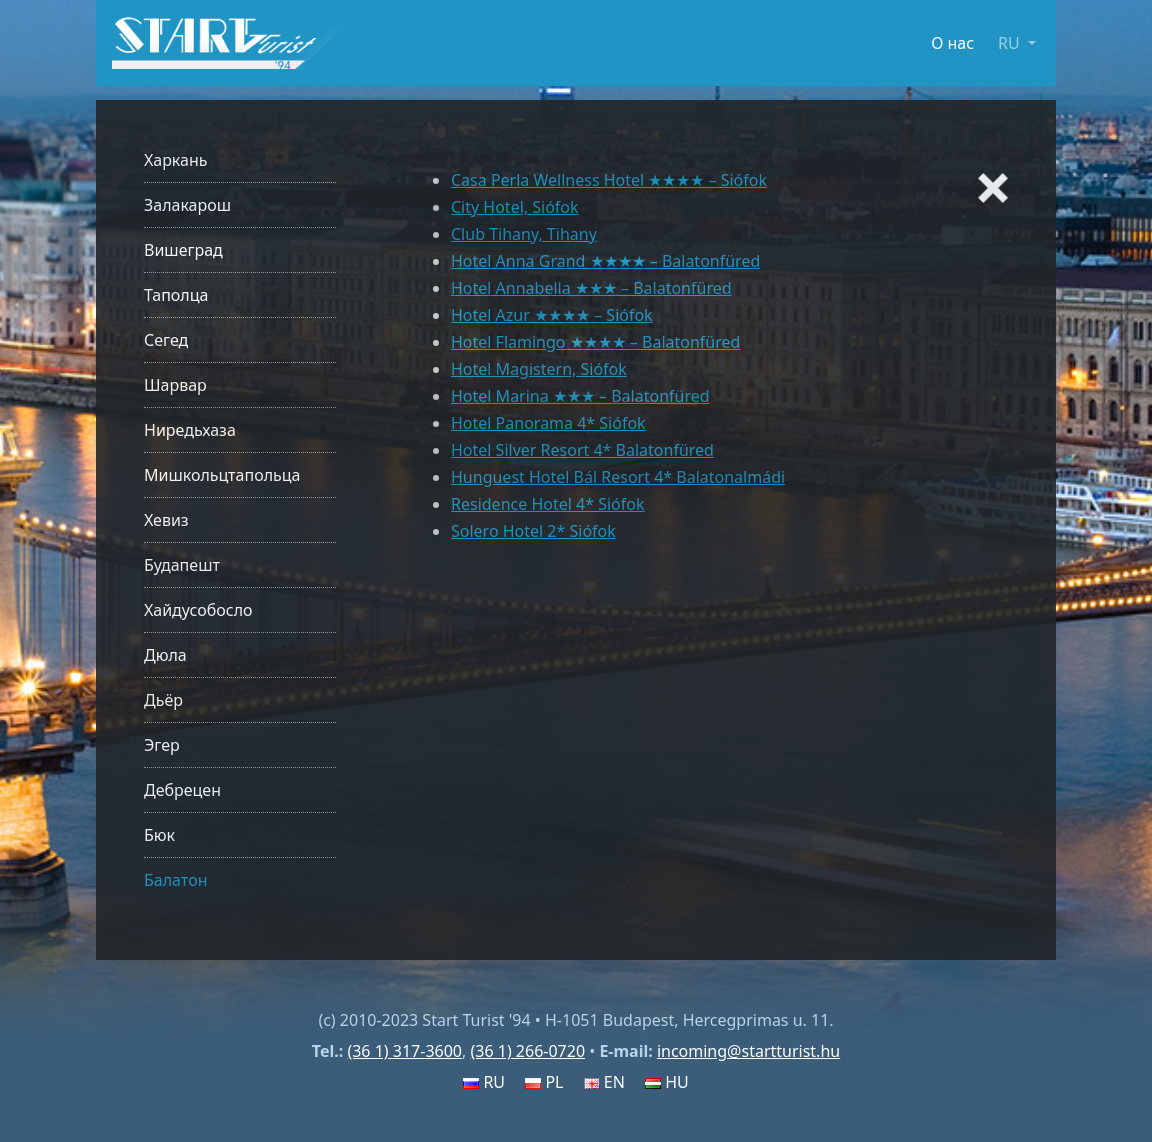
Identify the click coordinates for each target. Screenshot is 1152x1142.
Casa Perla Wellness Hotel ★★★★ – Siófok (609, 180)
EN (604, 1082)
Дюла (165, 655)
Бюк (159, 835)
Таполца (176, 295)
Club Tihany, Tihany (524, 234)
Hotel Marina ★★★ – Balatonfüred (580, 396)
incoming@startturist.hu (748, 1051)
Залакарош (187, 205)
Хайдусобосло (198, 610)
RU (484, 1082)
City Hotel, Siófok (515, 207)
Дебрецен (182, 790)
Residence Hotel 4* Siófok (547, 504)
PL (544, 1082)
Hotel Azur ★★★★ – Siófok (552, 315)
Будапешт (182, 565)
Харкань (176, 160)
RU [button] (1011, 43)
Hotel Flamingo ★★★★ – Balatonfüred (595, 342)
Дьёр (163, 700)
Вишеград (183, 250)
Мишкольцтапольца (222, 475)
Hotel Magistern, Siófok (539, 369)
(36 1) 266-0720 (527, 1051)
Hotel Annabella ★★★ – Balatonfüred (591, 288)
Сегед (166, 340)
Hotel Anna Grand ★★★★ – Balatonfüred (605, 261)
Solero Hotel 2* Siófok (533, 531)
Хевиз (166, 520)
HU (667, 1082)
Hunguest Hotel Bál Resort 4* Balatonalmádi (618, 477)
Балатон (175, 880)
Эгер (162, 745)
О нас (952, 43)
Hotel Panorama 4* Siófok (548, 423)
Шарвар (175, 385)
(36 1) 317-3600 (404, 1051)
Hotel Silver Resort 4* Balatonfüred (582, 450)
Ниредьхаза (190, 430)
